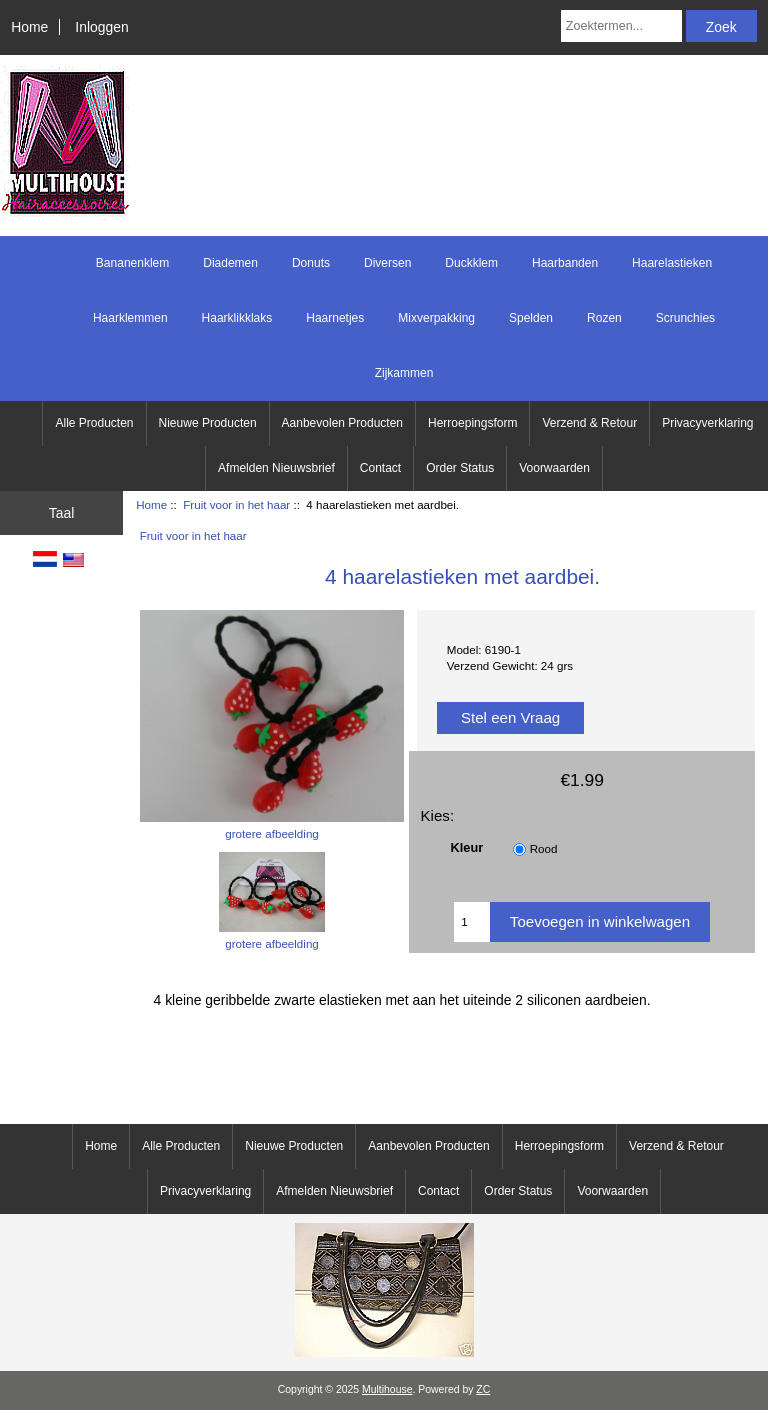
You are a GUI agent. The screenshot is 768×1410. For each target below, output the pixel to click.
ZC (483, 1389)
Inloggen (101, 27)
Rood (544, 848)
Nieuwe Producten (208, 423)
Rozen (604, 318)
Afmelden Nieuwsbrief (276, 468)
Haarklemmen (130, 318)
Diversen (387, 263)
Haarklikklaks (237, 318)
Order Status (460, 468)
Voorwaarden (554, 468)
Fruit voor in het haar (236, 504)
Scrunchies (685, 318)
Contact (380, 468)
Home (29, 27)
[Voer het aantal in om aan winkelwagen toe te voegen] (472, 922)
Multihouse (387, 1389)
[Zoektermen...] (621, 26)
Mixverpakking (436, 318)
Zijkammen (404, 373)
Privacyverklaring (707, 423)
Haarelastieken (672, 263)
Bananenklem (132, 263)
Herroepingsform (472, 423)
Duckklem (471, 263)
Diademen (230, 263)
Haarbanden (565, 263)
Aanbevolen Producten (342, 423)
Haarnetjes (335, 318)
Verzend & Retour (589, 423)
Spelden (531, 318)
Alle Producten (94, 423)
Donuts (311, 263)
